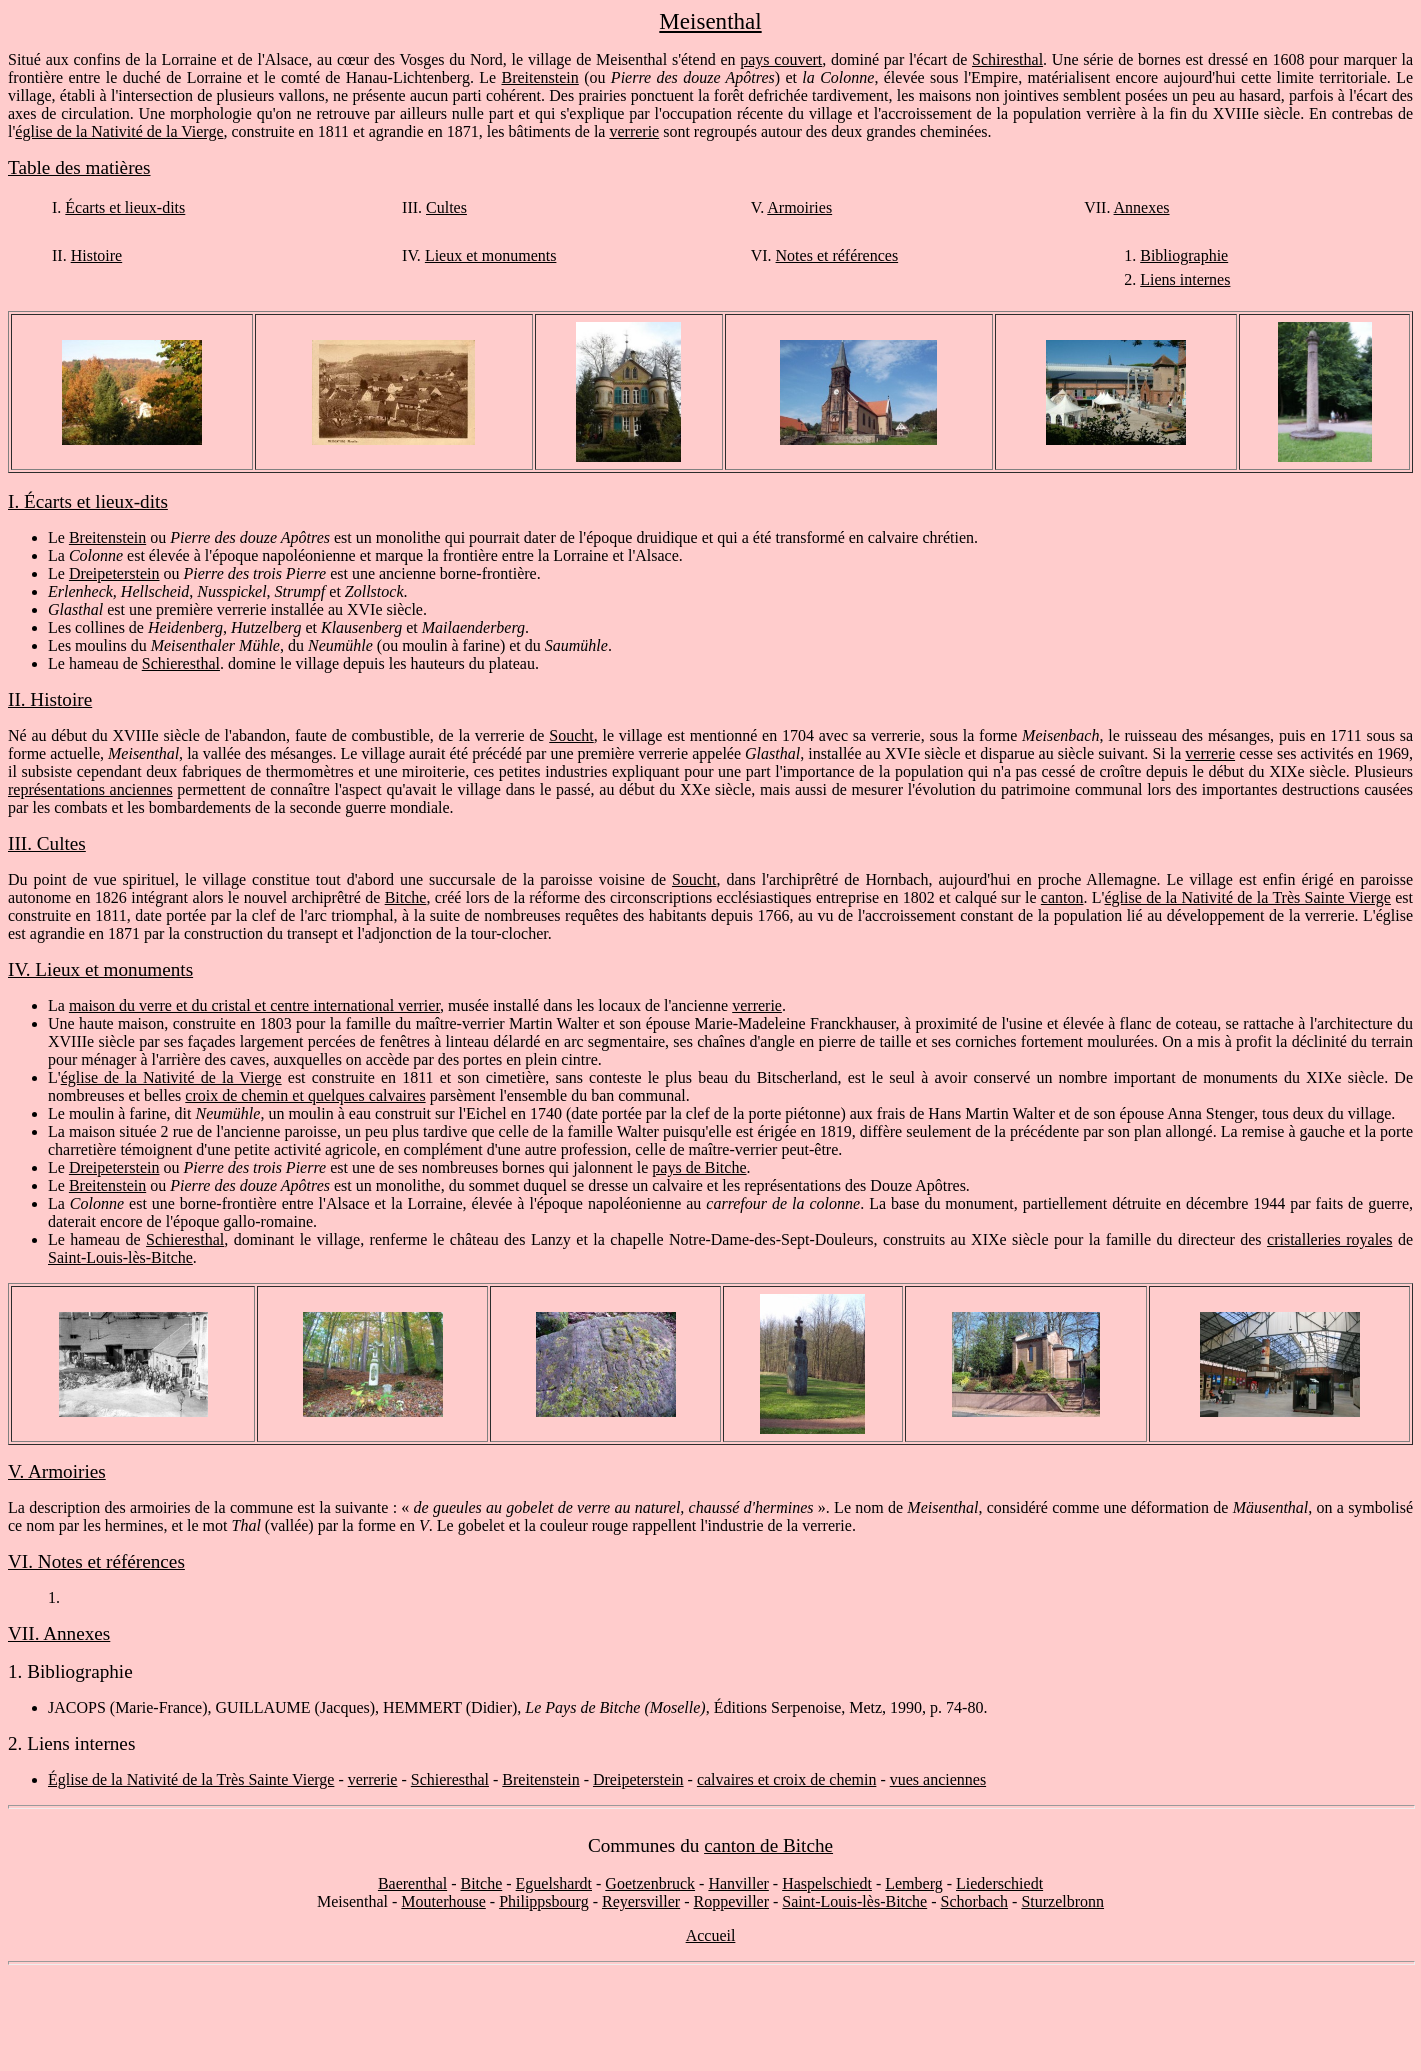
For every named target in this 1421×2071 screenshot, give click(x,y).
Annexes (1142, 207)
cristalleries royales (1329, 1239)
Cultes (446, 207)
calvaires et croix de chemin (786, 1779)
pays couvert (781, 59)
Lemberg (913, 1883)
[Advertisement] (711, 2018)
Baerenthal (412, 1883)
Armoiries (799, 207)
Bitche (406, 897)
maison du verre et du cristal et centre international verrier (254, 1005)
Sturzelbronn (1062, 1901)
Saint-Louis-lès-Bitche (120, 1257)
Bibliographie (1184, 255)
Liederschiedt (999, 1883)
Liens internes (1185, 279)
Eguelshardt (554, 1883)
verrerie (634, 131)
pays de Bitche (699, 1167)
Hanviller (738, 1883)
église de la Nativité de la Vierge (119, 131)
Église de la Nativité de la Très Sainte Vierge (191, 1779)
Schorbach (975, 1901)
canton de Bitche (768, 1845)
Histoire (97, 255)
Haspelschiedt (827, 1883)
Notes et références (837, 255)
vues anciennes (938, 1779)
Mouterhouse (443, 1901)
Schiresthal (1007, 59)
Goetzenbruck (650, 1883)
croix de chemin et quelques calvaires (305, 1095)
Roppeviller (731, 1901)
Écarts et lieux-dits (125, 207)
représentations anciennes (90, 789)
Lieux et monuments (491, 255)
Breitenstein (540, 77)
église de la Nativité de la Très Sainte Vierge (1248, 897)
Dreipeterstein (114, 573)
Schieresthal (181, 663)
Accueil (711, 1935)
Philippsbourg (544, 1901)
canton (1062, 897)
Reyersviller (641, 1901)
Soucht (571, 735)
